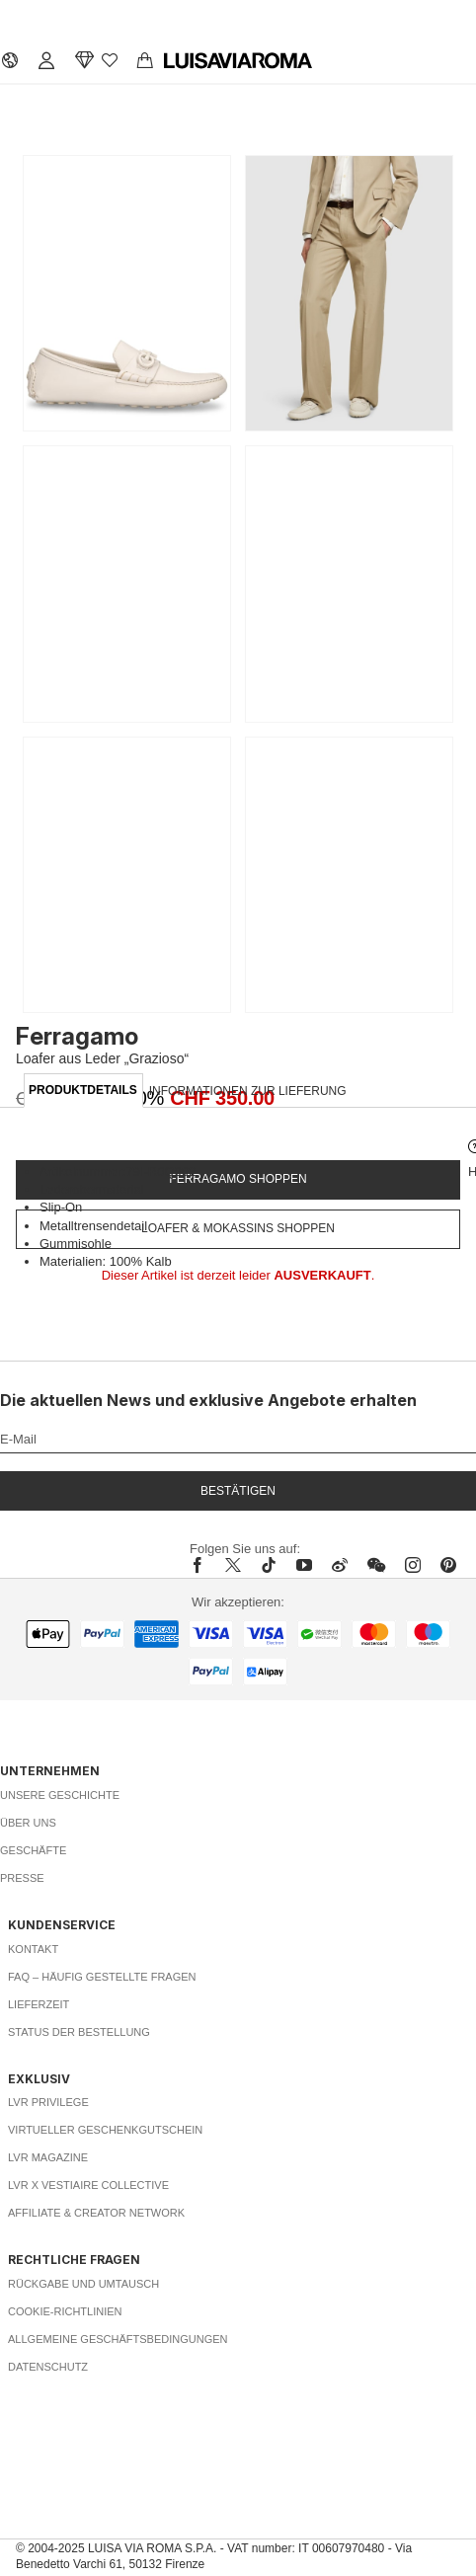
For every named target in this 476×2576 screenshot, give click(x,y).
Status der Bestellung (79, 2032)
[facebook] (202, 1565)
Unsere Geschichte (59, 1795)
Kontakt (33, 1949)
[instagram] (413, 1565)
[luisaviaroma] (238, 61)
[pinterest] (448, 1565)
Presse (22, 1878)
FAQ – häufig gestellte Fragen (102, 1977)
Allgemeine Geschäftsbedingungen (118, 2339)
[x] (233, 1565)
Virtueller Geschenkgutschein (105, 2130)
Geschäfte (33, 1850)
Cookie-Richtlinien (65, 2311)
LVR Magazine (48, 2157)
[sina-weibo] (339, 1565)
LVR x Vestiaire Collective (88, 2185)
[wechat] (376, 1565)
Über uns (28, 1823)
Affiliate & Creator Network (96, 2213)
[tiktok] (268, 1565)
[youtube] (304, 1565)
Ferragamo (77, 1036)
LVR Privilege (48, 2102)
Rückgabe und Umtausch (83, 2284)
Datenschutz (48, 2367)
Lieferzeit (38, 2004)
